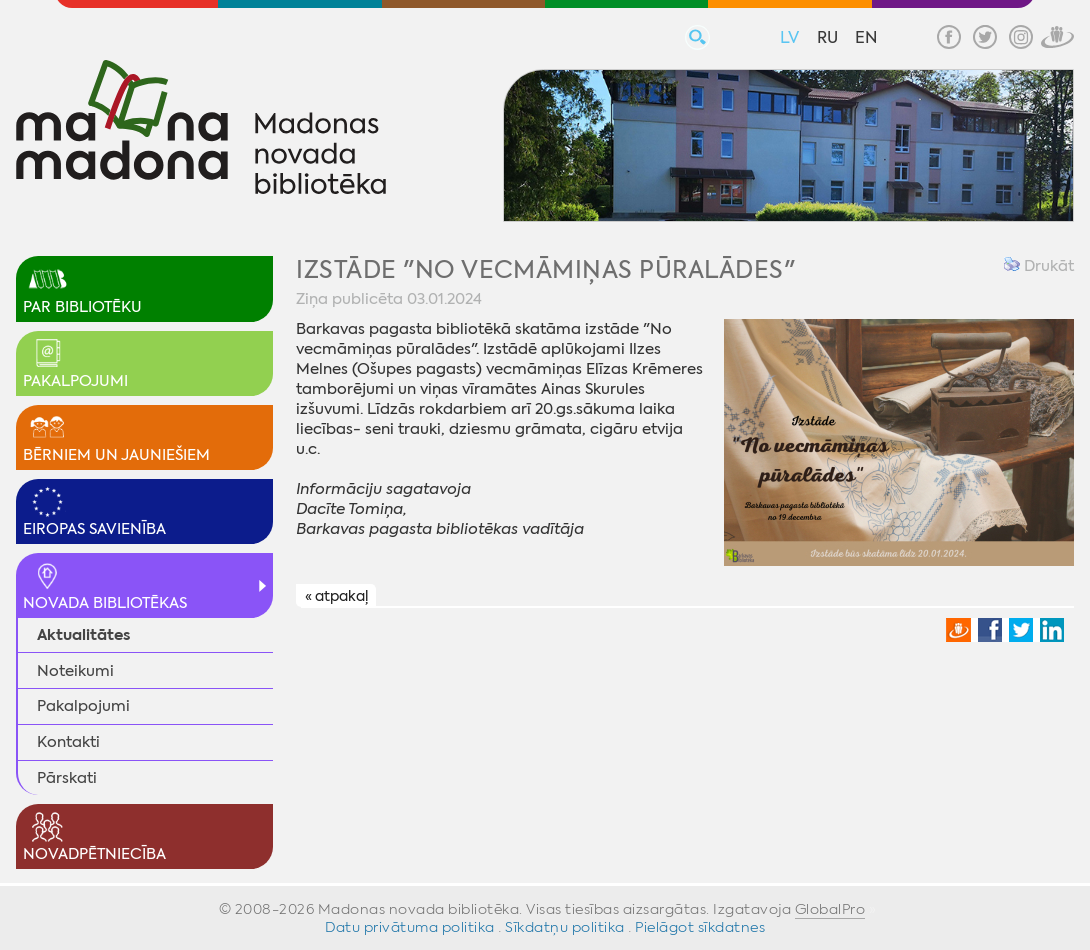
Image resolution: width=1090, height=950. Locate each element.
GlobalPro (830, 909)
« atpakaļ (336, 596)
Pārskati (67, 778)
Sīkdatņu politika (565, 927)
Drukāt (1039, 266)
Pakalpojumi (83, 706)
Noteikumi (75, 671)
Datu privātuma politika (410, 927)
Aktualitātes (83, 634)
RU (827, 37)
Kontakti (68, 742)
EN (866, 37)
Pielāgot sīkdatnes (700, 927)
